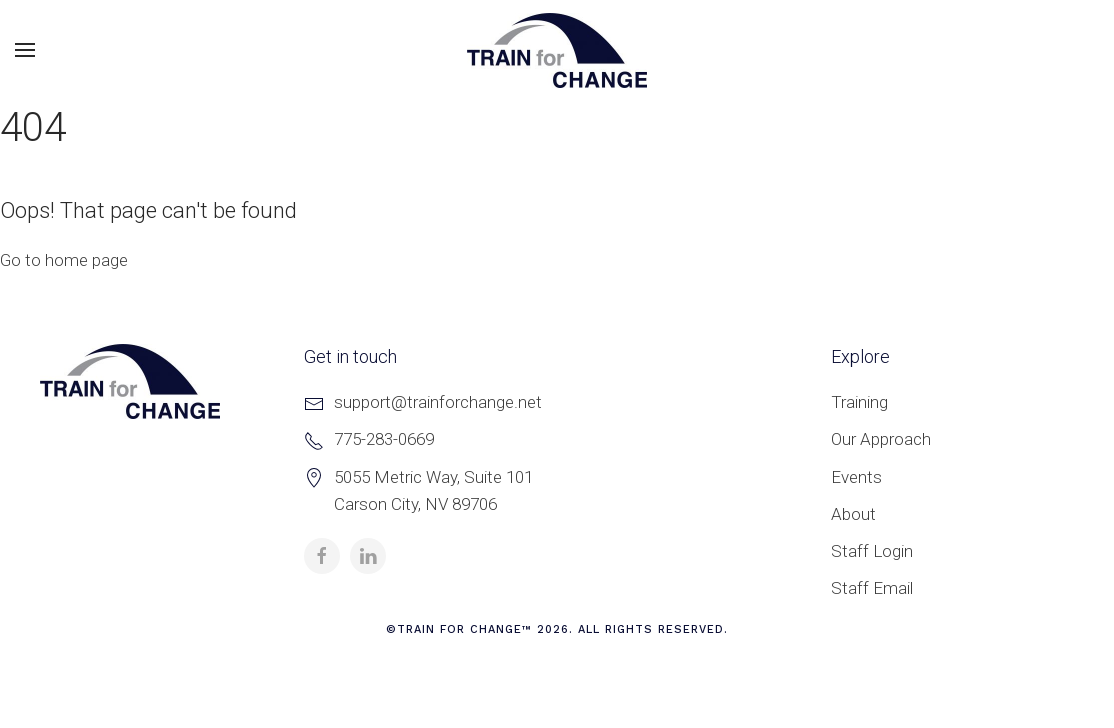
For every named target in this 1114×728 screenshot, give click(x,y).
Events (856, 477)
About (853, 514)
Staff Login (872, 551)
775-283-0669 (384, 439)
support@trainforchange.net (438, 402)
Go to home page (64, 260)
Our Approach (881, 439)
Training (859, 402)
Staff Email (872, 588)
